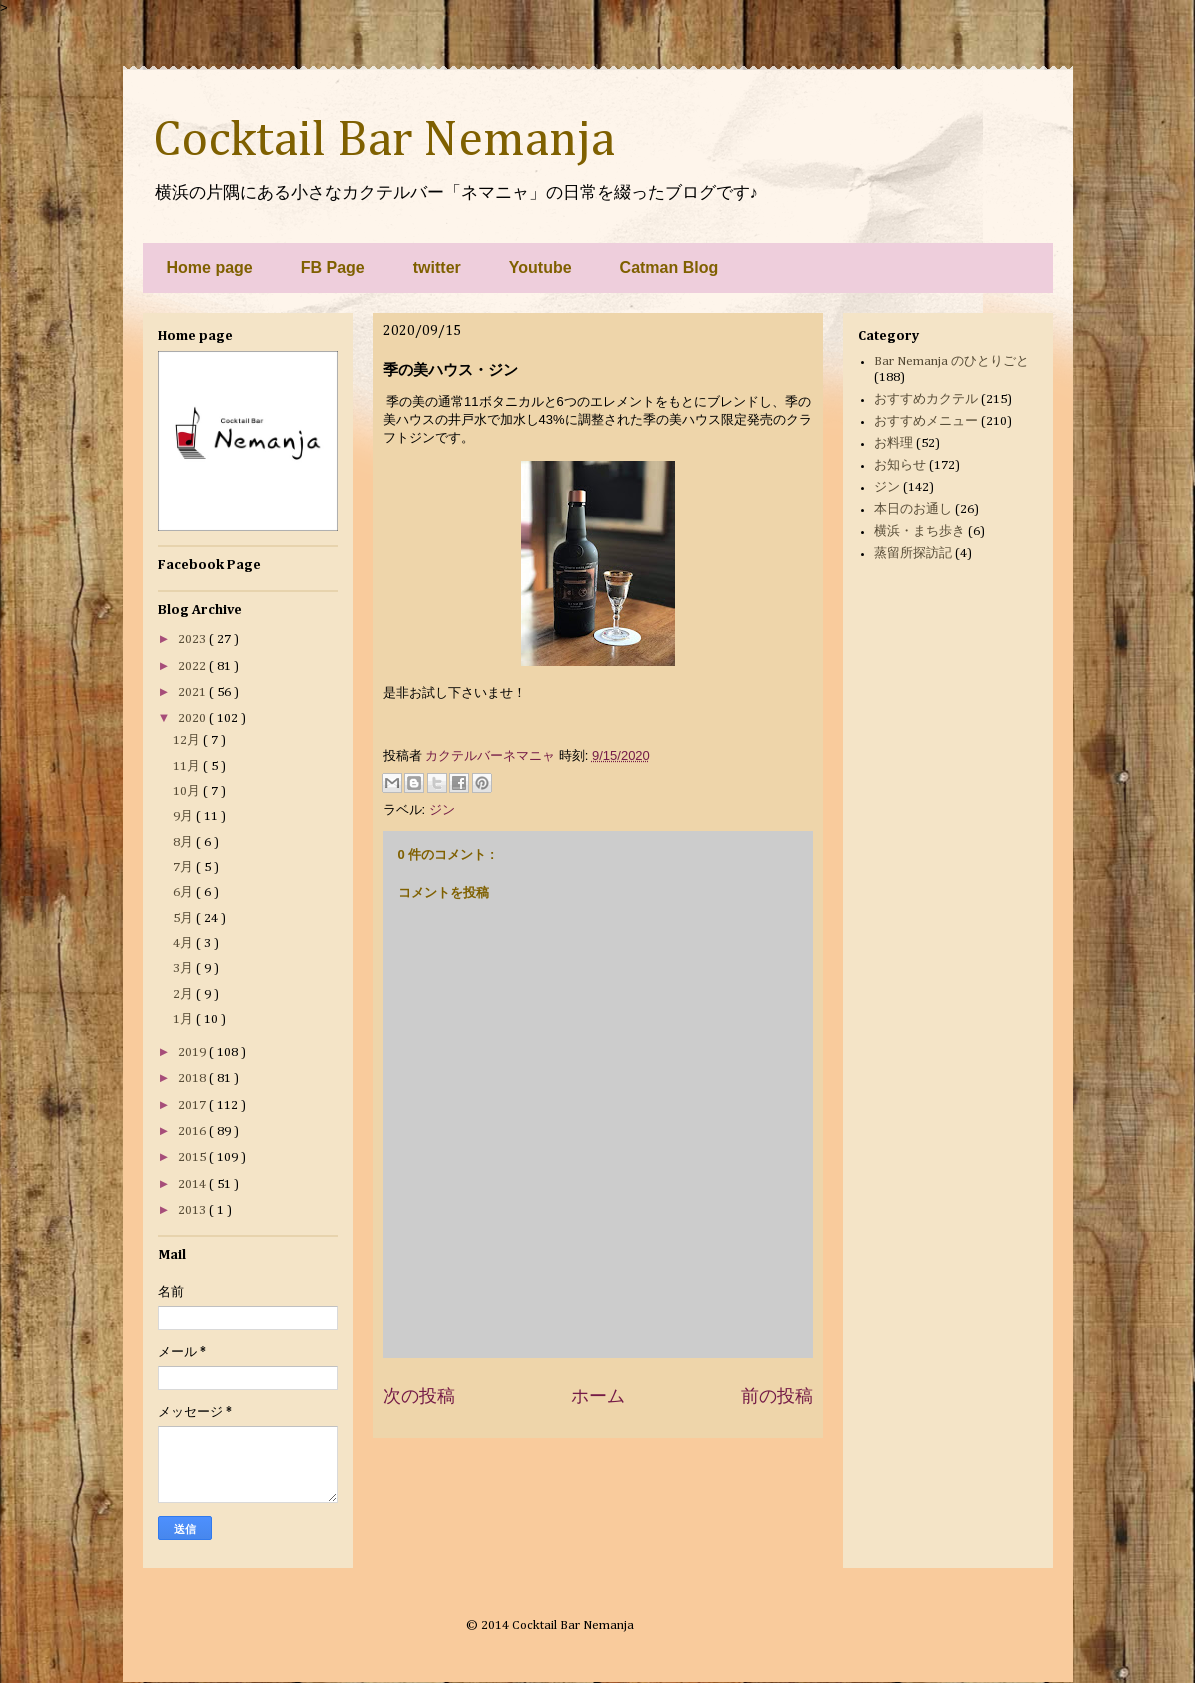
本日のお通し (913, 509)
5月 (184, 918)
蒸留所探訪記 (913, 553)
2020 (193, 718)
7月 (184, 867)
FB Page (333, 267)
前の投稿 (777, 1396)
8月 (184, 842)
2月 (184, 994)
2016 (193, 1131)
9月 (184, 816)
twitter (437, 267)
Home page (210, 267)
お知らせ (900, 465)
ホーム (598, 1396)
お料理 (893, 443)
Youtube (540, 267)
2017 (193, 1105)
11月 (188, 766)
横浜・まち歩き (919, 531)
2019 (193, 1052)
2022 (193, 666)
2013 (193, 1210)
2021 (193, 692)
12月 (188, 740)
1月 (184, 1019)
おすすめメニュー (926, 421)
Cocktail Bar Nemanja (384, 141)
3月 (184, 968)
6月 (184, 892)
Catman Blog (669, 267)
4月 (184, 943)
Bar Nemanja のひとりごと (951, 361)
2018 (193, 1078)
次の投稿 (419, 1396)
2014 (193, 1184)
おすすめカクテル (926, 399)
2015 (193, 1157)
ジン (442, 809)
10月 (188, 791)
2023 (193, 639)
